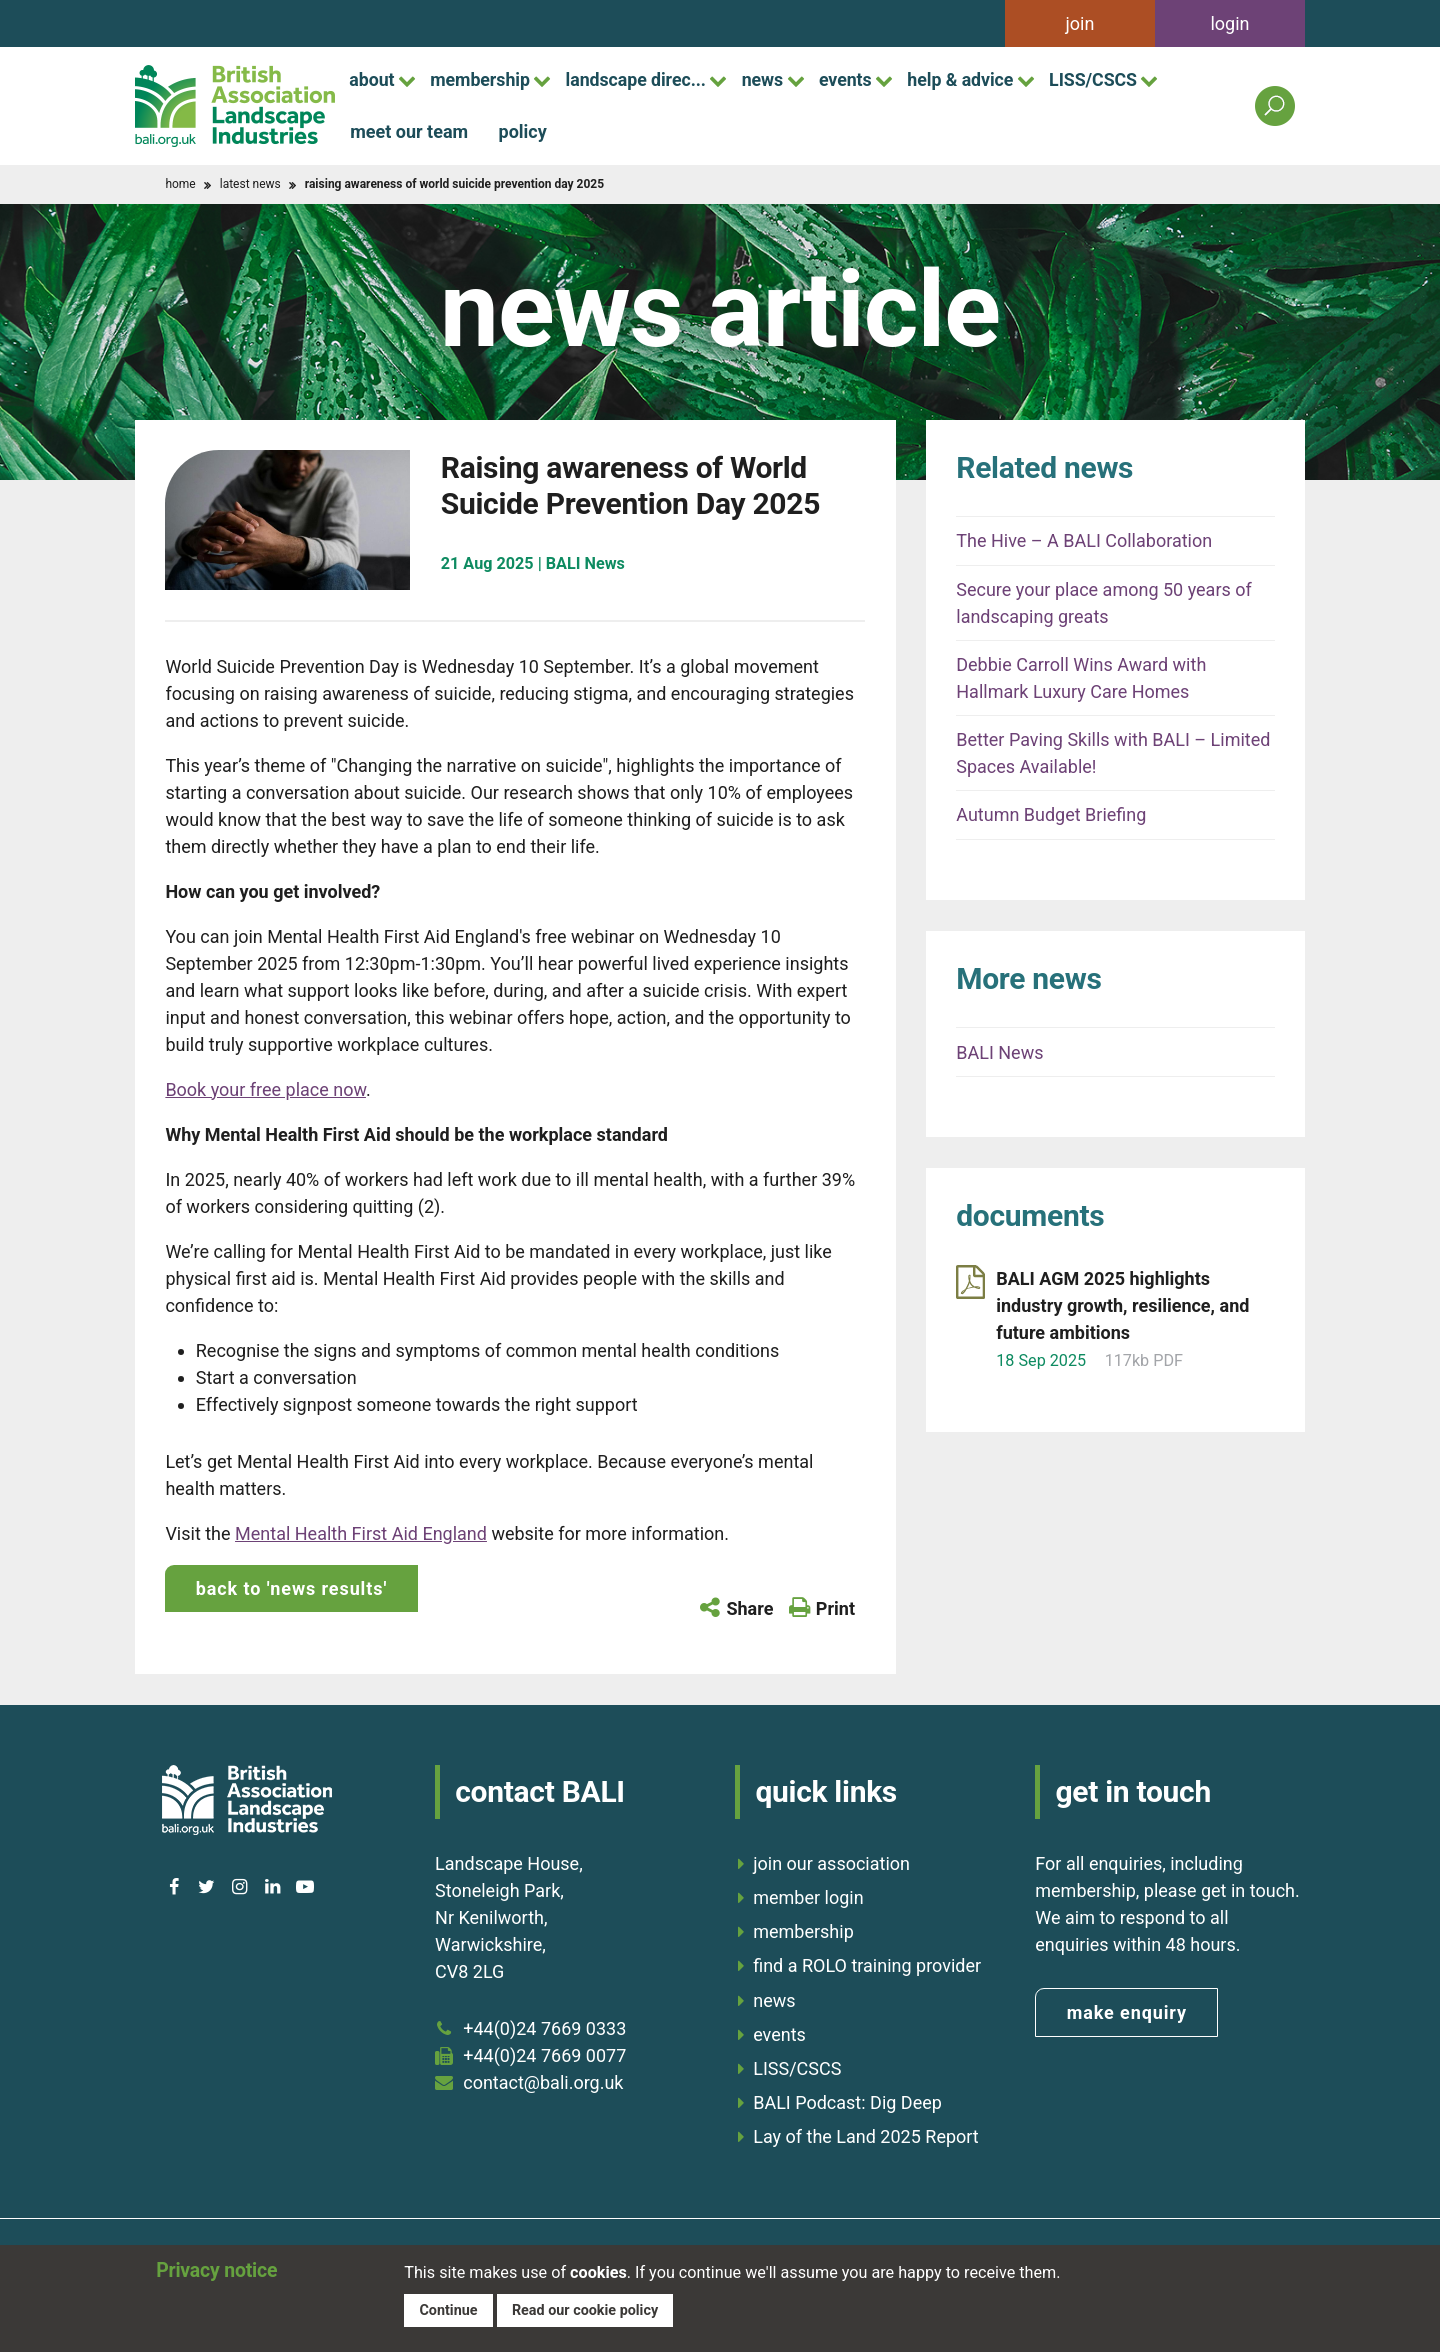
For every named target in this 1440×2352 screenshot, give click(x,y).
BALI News (999, 1052)
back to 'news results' (291, 1588)
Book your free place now (265, 1089)
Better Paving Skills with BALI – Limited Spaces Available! (1113, 753)
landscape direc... (644, 79)
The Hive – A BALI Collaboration (1084, 540)
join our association (831, 1862)
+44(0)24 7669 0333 (544, 2027)
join (1080, 23)
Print (835, 1608)
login (1229, 23)
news (775, 79)
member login (808, 1896)
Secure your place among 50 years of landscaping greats (1104, 603)
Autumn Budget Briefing (1051, 814)
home (180, 184)
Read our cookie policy (587, 2309)
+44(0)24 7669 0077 (544, 2054)
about (373, 79)
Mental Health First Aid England (361, 1533)
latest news (250, 184)
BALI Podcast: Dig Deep (847, 2101)
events (861, 79)
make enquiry (1127, 2011)
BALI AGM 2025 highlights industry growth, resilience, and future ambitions (1122, 1305)
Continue (448, 2309)
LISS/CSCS (1116, 79)
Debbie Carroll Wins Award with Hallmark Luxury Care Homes (1081, 678)
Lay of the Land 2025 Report (866, 2135)
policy (523, 131)
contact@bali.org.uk (543, 2081)
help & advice (979, 79)
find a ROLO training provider (867, 1964)
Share (749, 1608)
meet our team (409, 131)
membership (485, 79)
